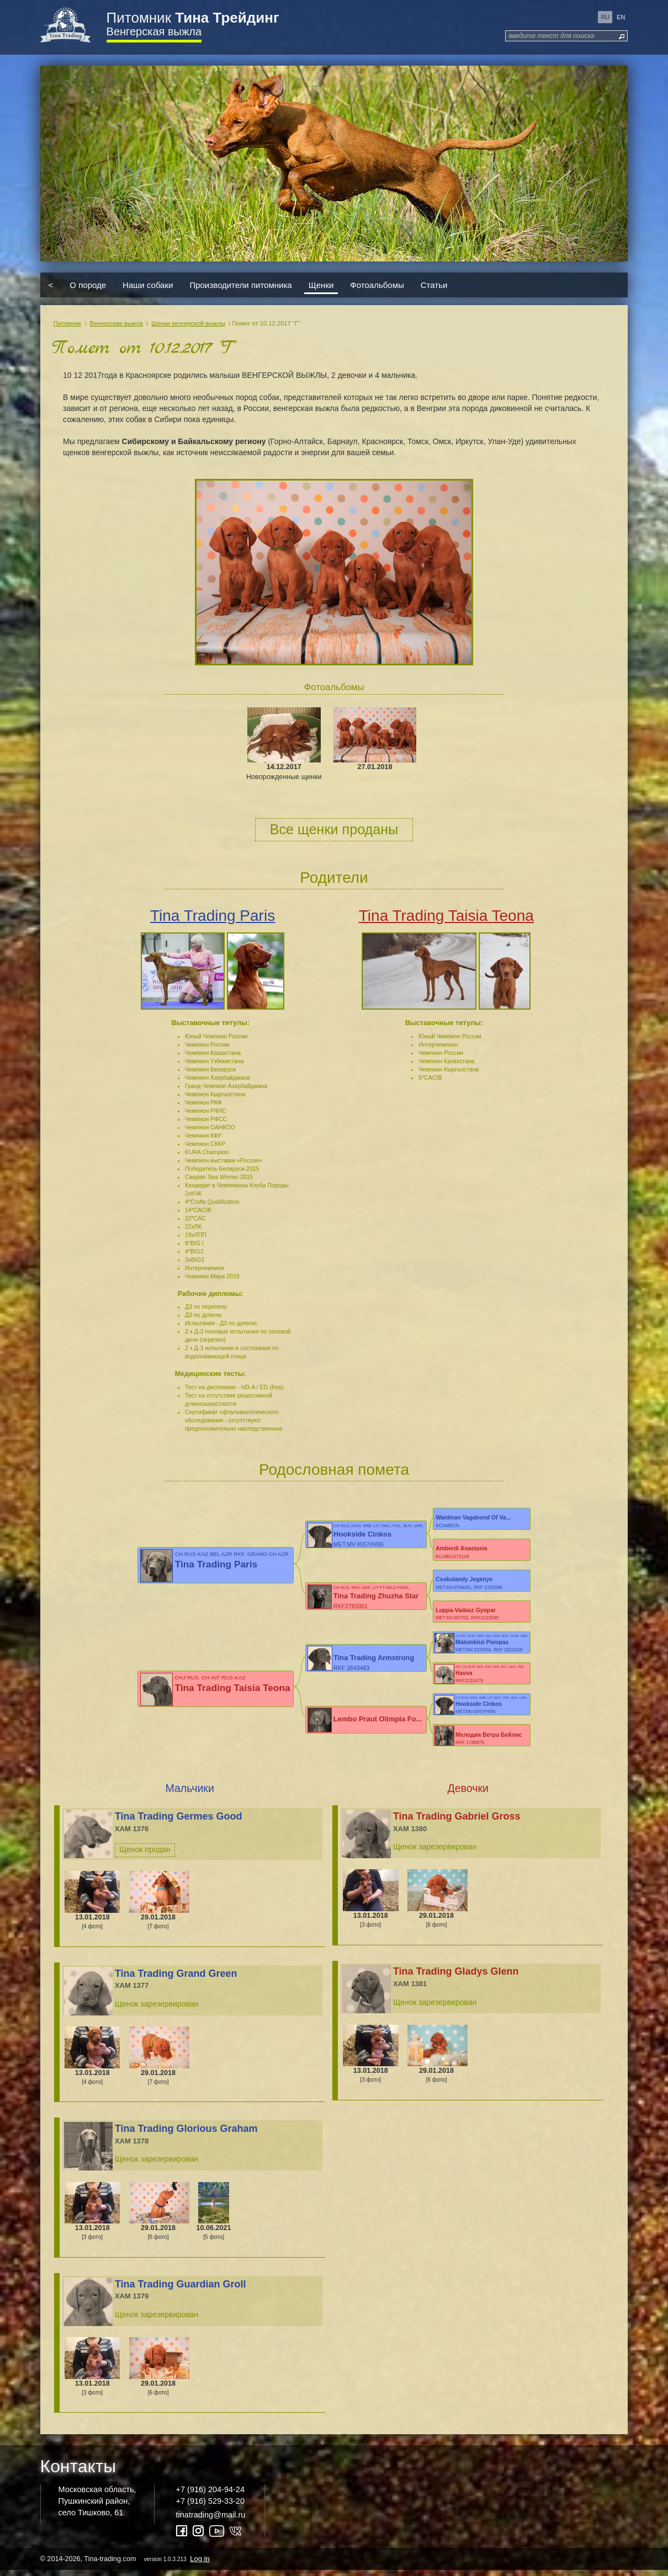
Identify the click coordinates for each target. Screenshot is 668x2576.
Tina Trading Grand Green (176, 1978)
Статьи (434, 285)
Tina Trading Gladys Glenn (456, 1976)
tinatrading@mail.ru (211, 2519)
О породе (88, 285)
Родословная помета (334, 1469)
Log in (199, 2564)
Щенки (321, 285)
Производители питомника (240, 285)
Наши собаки (148, 285)
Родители (334, 877)
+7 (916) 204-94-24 (210, 2494)
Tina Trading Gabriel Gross (457, 1821)
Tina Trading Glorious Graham (186, 2134)
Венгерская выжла (154, 31)
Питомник (193, 17)
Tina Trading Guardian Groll (180, 2289)
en (621, 17)
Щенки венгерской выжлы (188, 323)
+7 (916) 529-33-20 (210, 2506)
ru (605, 17)
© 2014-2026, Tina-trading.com (125, 2564)
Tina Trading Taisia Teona (446, 915)
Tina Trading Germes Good (178, 1821)
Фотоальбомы (377, 285)
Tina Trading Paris (212, 915)
